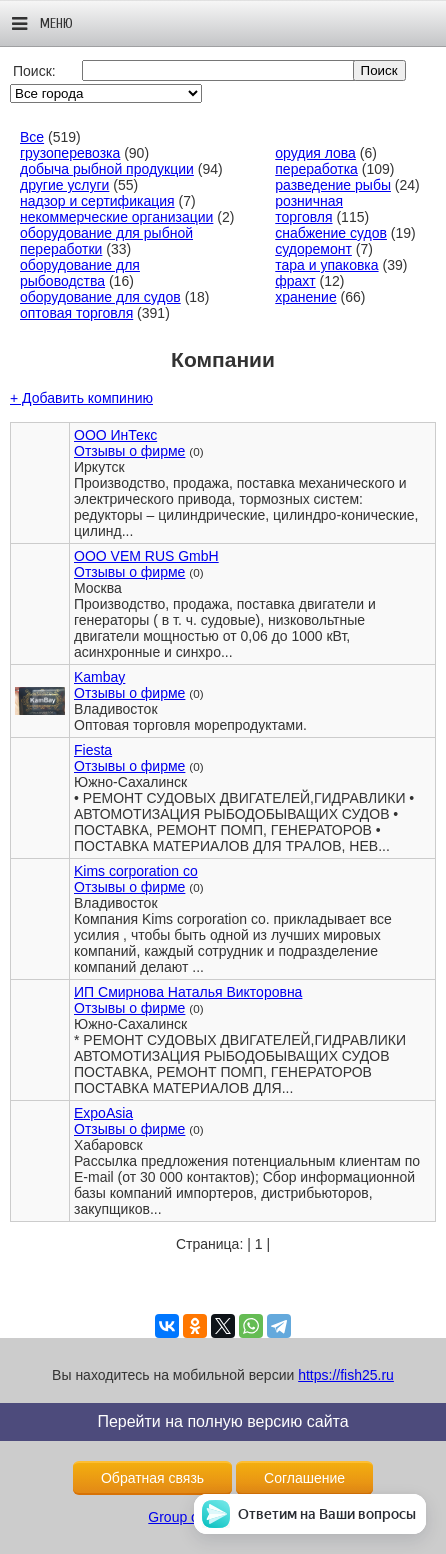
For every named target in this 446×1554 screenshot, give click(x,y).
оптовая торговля (76, 313)
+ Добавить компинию (81, 398)
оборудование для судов (100, 297)
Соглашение (304, 1478)
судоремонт (313, 249)
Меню (42, 24)
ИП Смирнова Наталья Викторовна (188, 992)
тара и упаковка (326, 265)
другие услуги (64, 185)
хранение (305, 297)
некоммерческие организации (116, 217)
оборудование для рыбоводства (80, 273)
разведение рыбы (333, 185)
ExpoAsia (103, 1113)
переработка (316, 169)
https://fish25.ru (346, 1375)
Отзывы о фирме (129, 451)
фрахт (295, 281)
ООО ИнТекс (115, 435)
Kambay (99, 677)
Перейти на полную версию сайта (222, 1421)
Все (32, 137)
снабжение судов (331, 233)
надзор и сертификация (97, 201)
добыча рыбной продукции (107, 169)
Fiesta (93, 750)
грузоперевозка (70, 153)
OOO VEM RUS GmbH (146, 556)
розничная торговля (309, 209)
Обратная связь (152, 1478)
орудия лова (315, 153)
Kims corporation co (136, 871)
